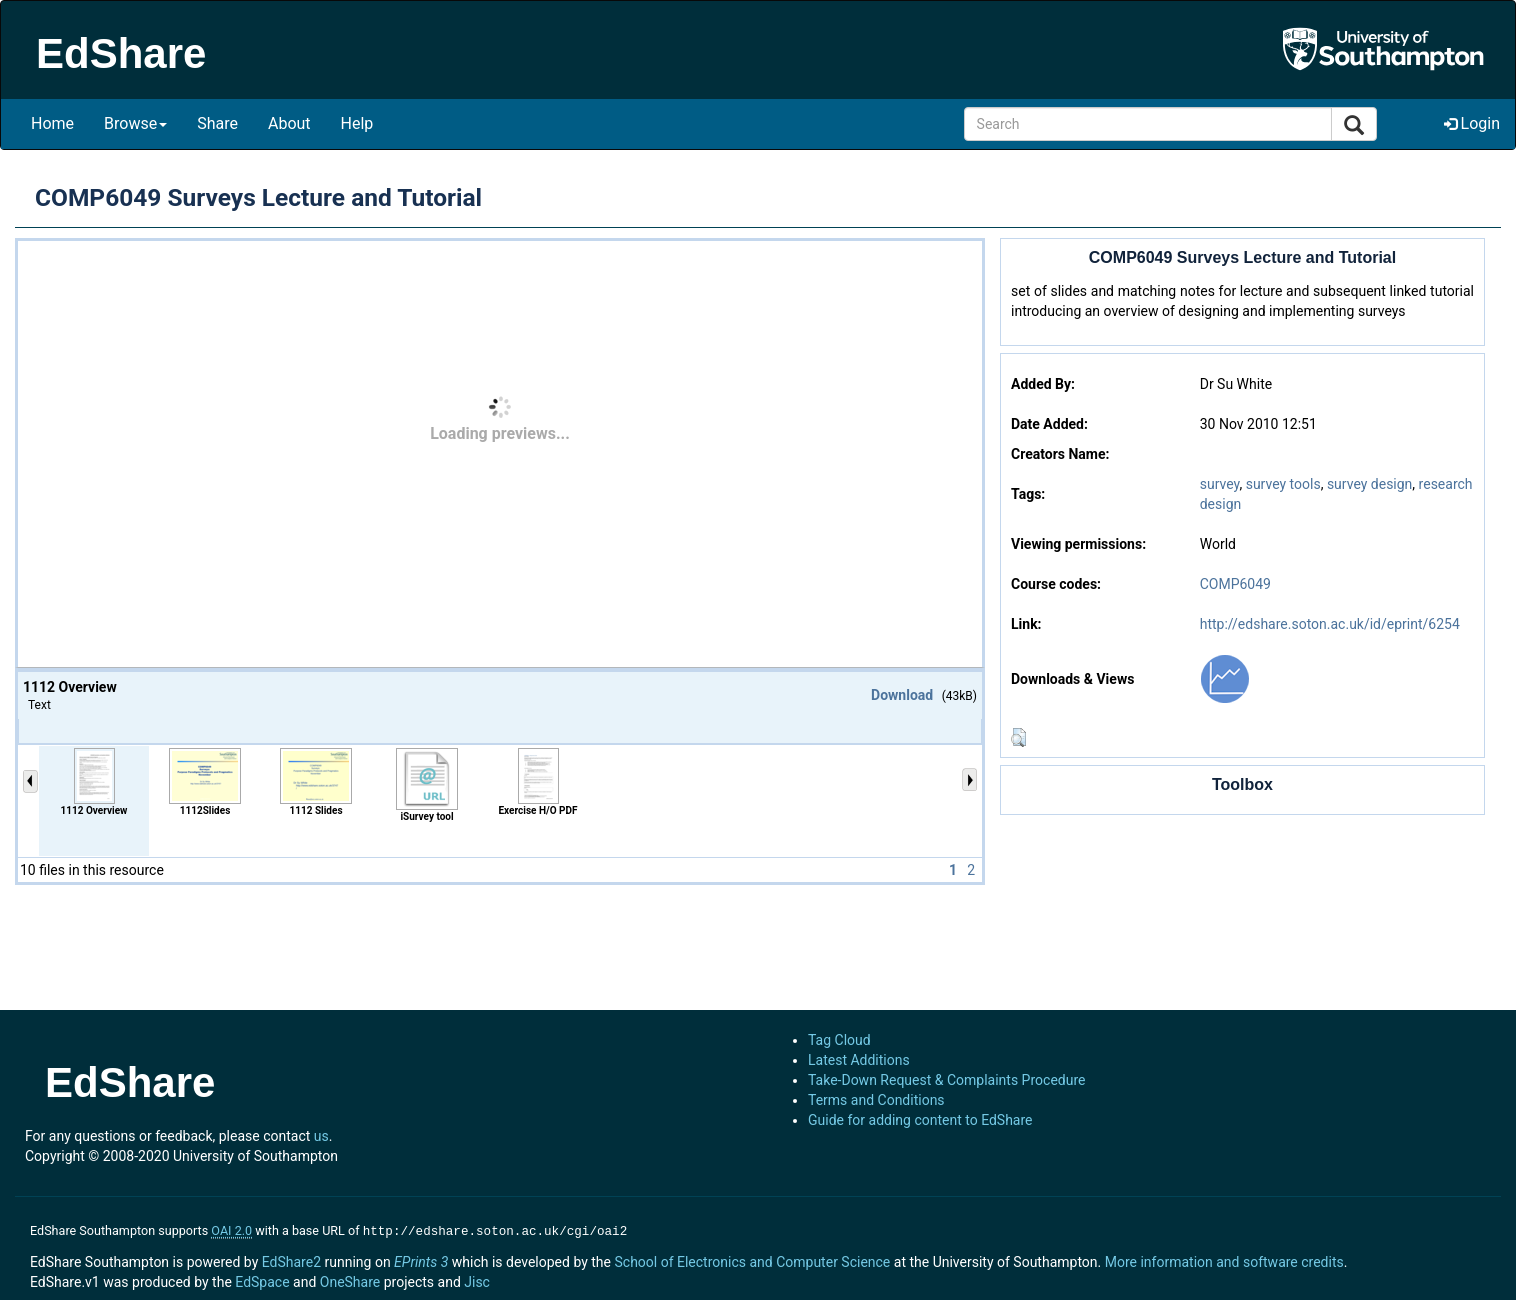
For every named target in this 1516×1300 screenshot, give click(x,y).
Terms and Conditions (876, 1100)
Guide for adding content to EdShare (920, 1120)
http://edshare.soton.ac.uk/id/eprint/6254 (1330, 624)
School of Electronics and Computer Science (752, 1260)
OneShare (350, 1280)
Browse (135, 123)
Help (357, 123)
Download (902, 695)
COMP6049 (1235, 584)
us (321, 1136)
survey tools (1283, 484)
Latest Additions (859, 1060)
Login (1472, 123)
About (289, 123)
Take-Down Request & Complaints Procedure (946, 1080)
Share (217, 123)
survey (1220, 484)
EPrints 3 (421, 1260)
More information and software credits (1224, 1260)
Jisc (477, 1280)
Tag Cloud (839, 1040)
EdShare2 (291, 1260)
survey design (1369, 484)
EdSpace (262, 1280)
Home (52, 123)
